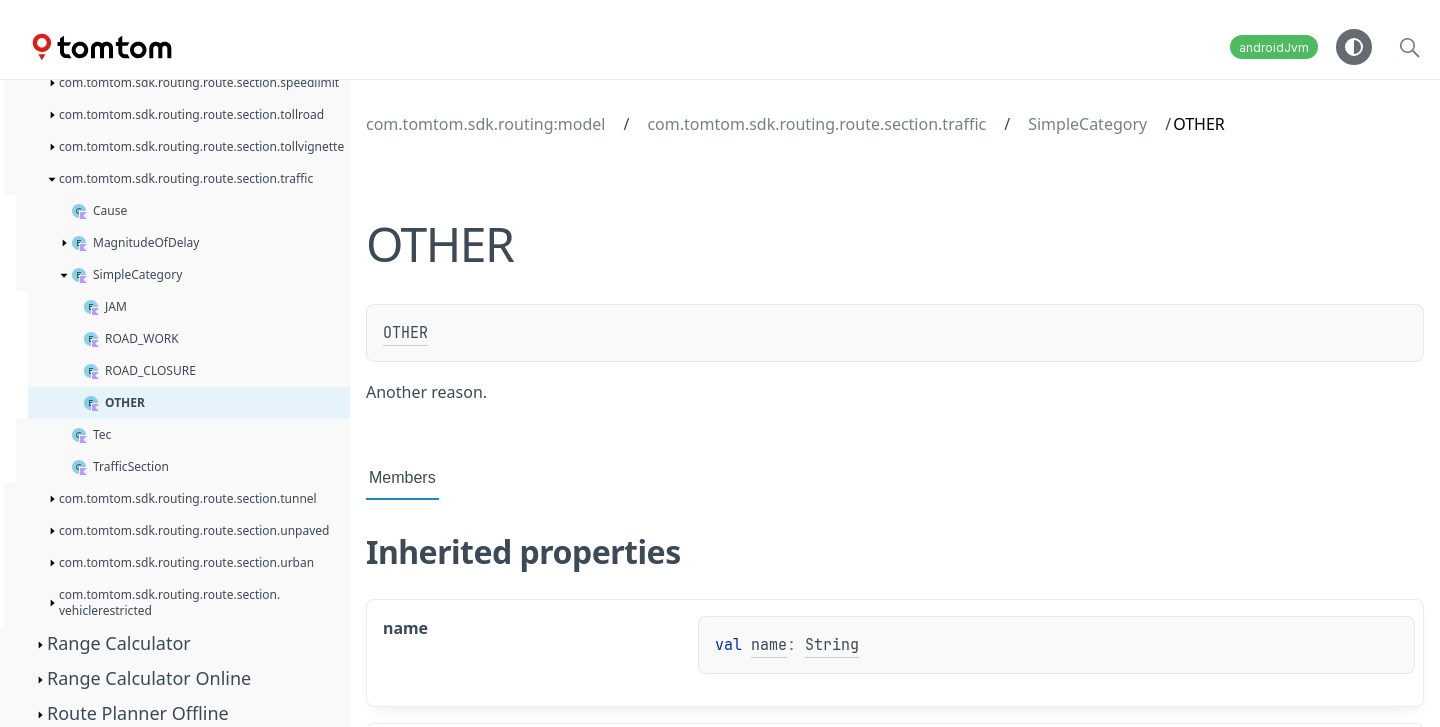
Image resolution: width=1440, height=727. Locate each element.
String (832, 645)
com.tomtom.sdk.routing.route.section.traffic (816, 124)
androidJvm (1274, 47)
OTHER (405, 333)
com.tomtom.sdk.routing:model (485, 124)
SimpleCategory (1087, 124)
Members (402, 477)
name (769, 645)
